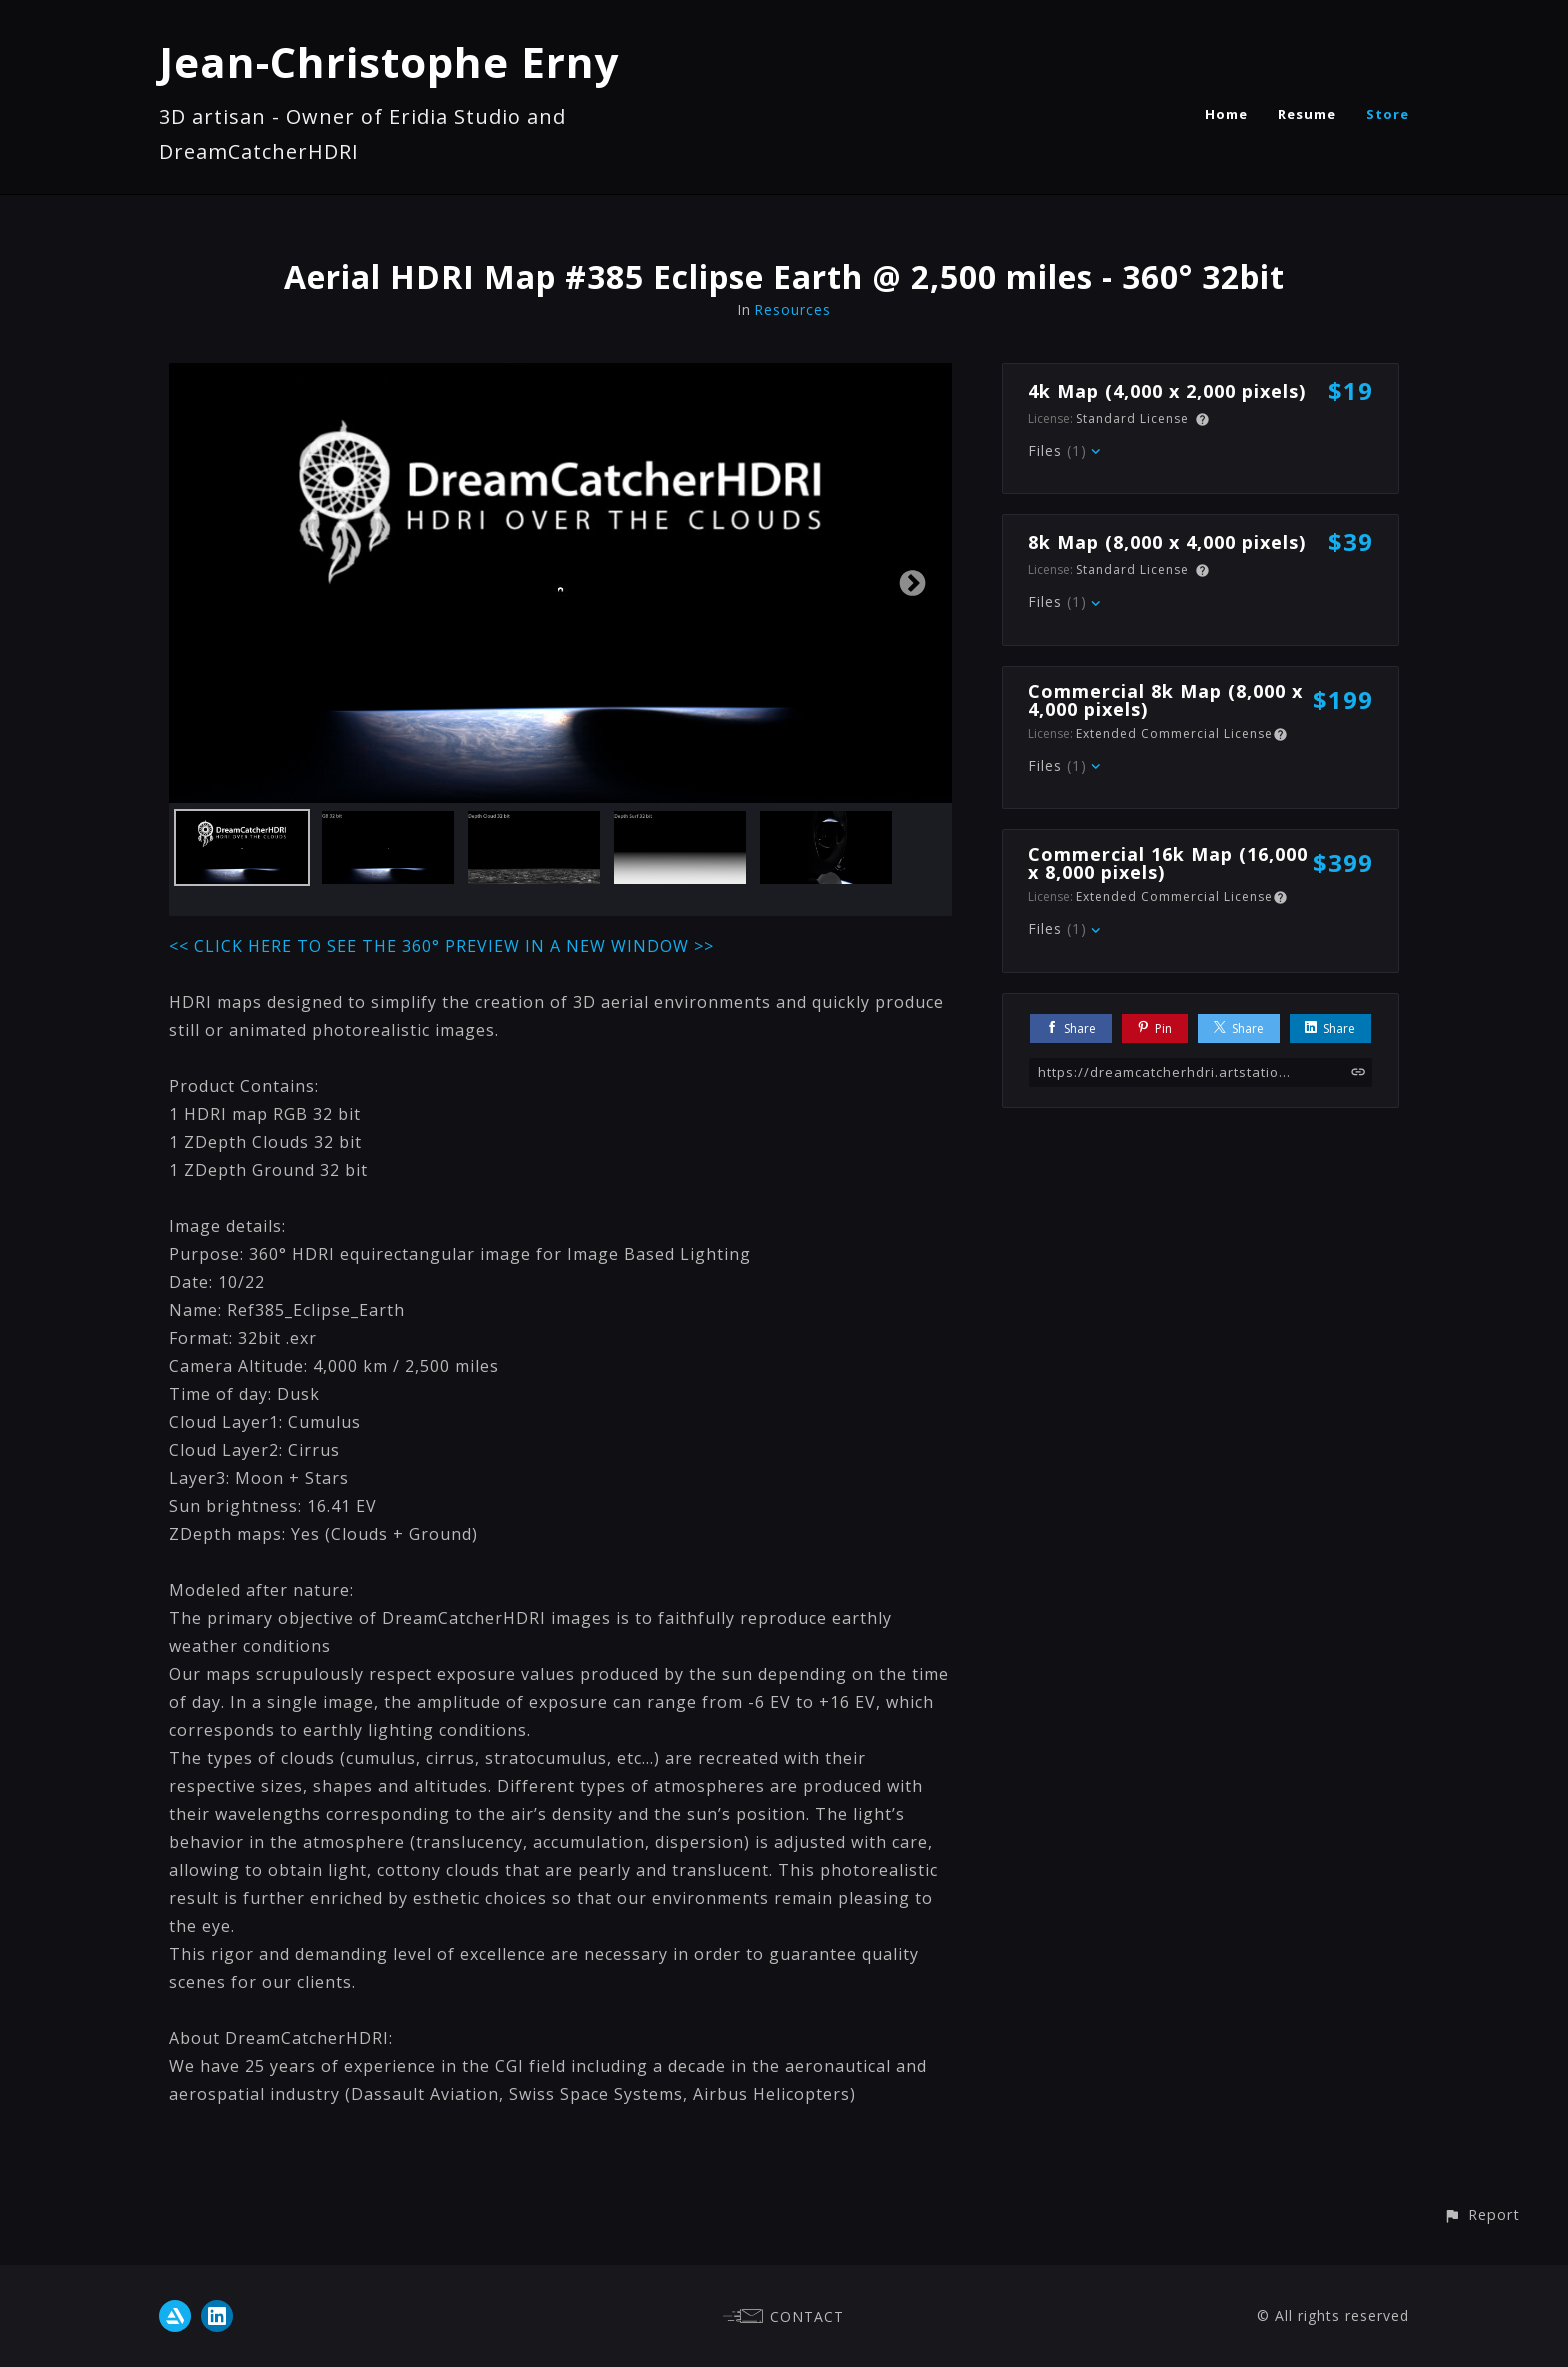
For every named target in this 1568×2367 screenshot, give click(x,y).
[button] (1481, 2214)
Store (1387, 114)
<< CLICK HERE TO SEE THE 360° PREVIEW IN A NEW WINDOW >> (441, 946)
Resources (792, 309)
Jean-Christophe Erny (389, 61)
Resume (1307, 114)
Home (1226, 114)
